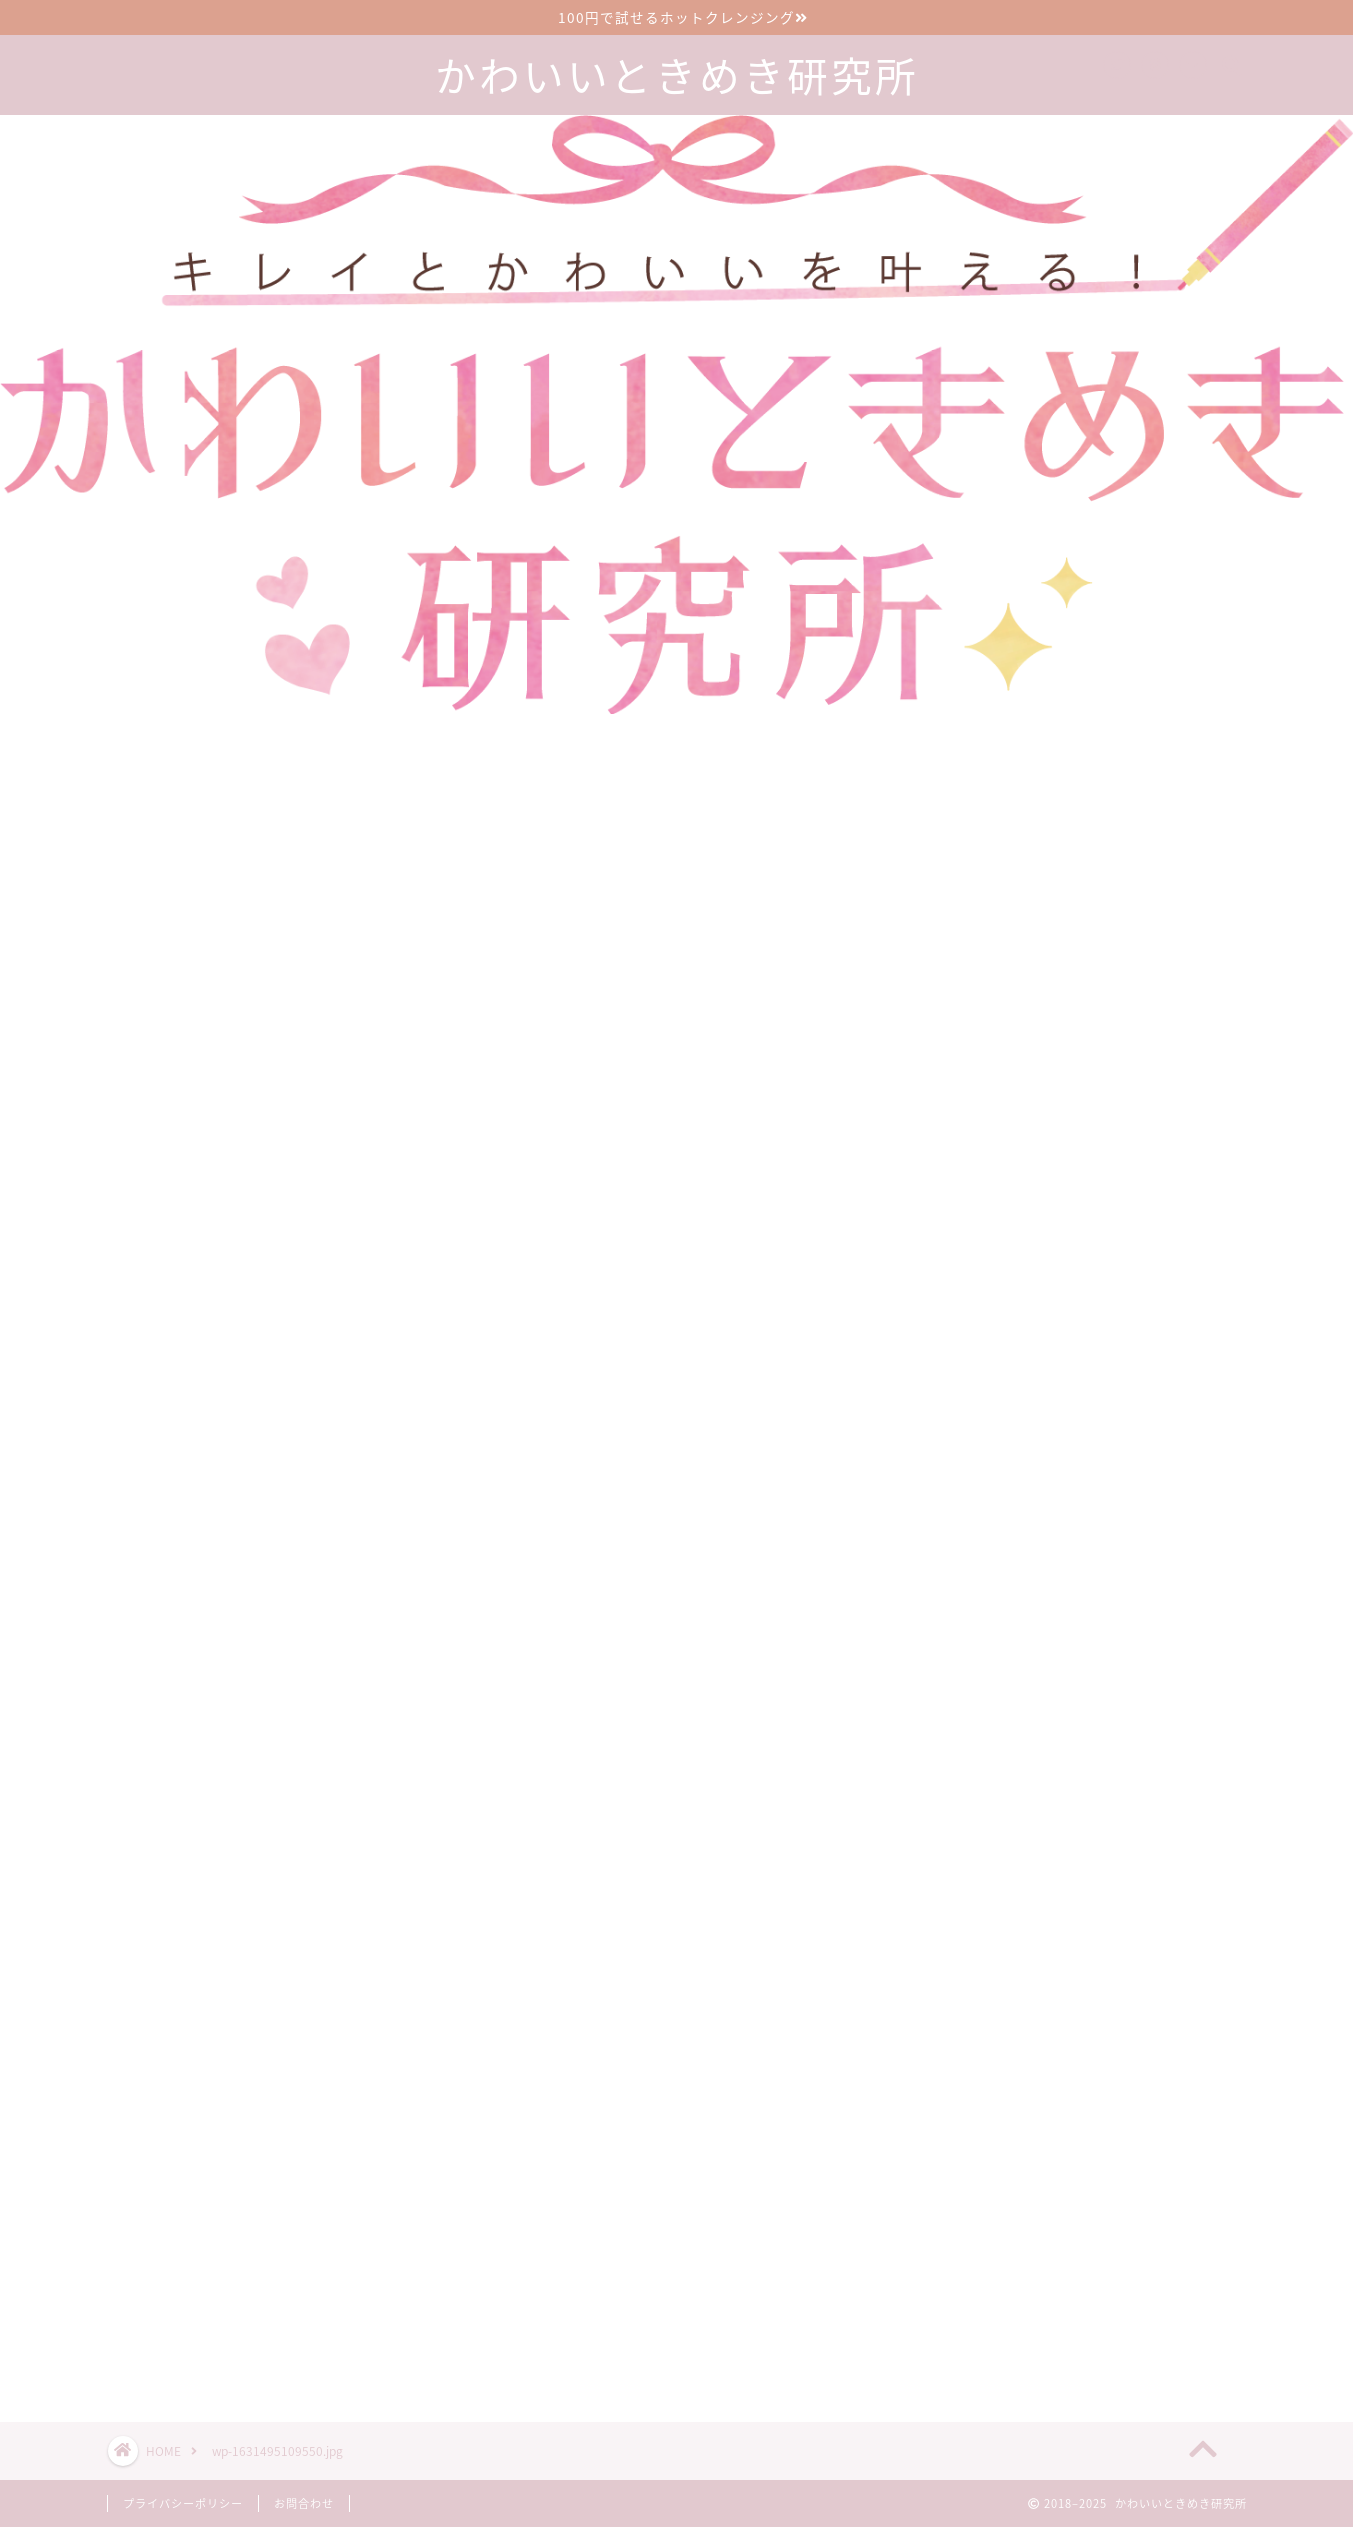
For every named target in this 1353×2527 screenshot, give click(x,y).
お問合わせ (304, 2503)
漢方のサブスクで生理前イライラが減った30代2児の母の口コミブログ (1124, 2179)
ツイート (948, 2335)
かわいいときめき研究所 (677, 76)
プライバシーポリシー (183, 2503)
